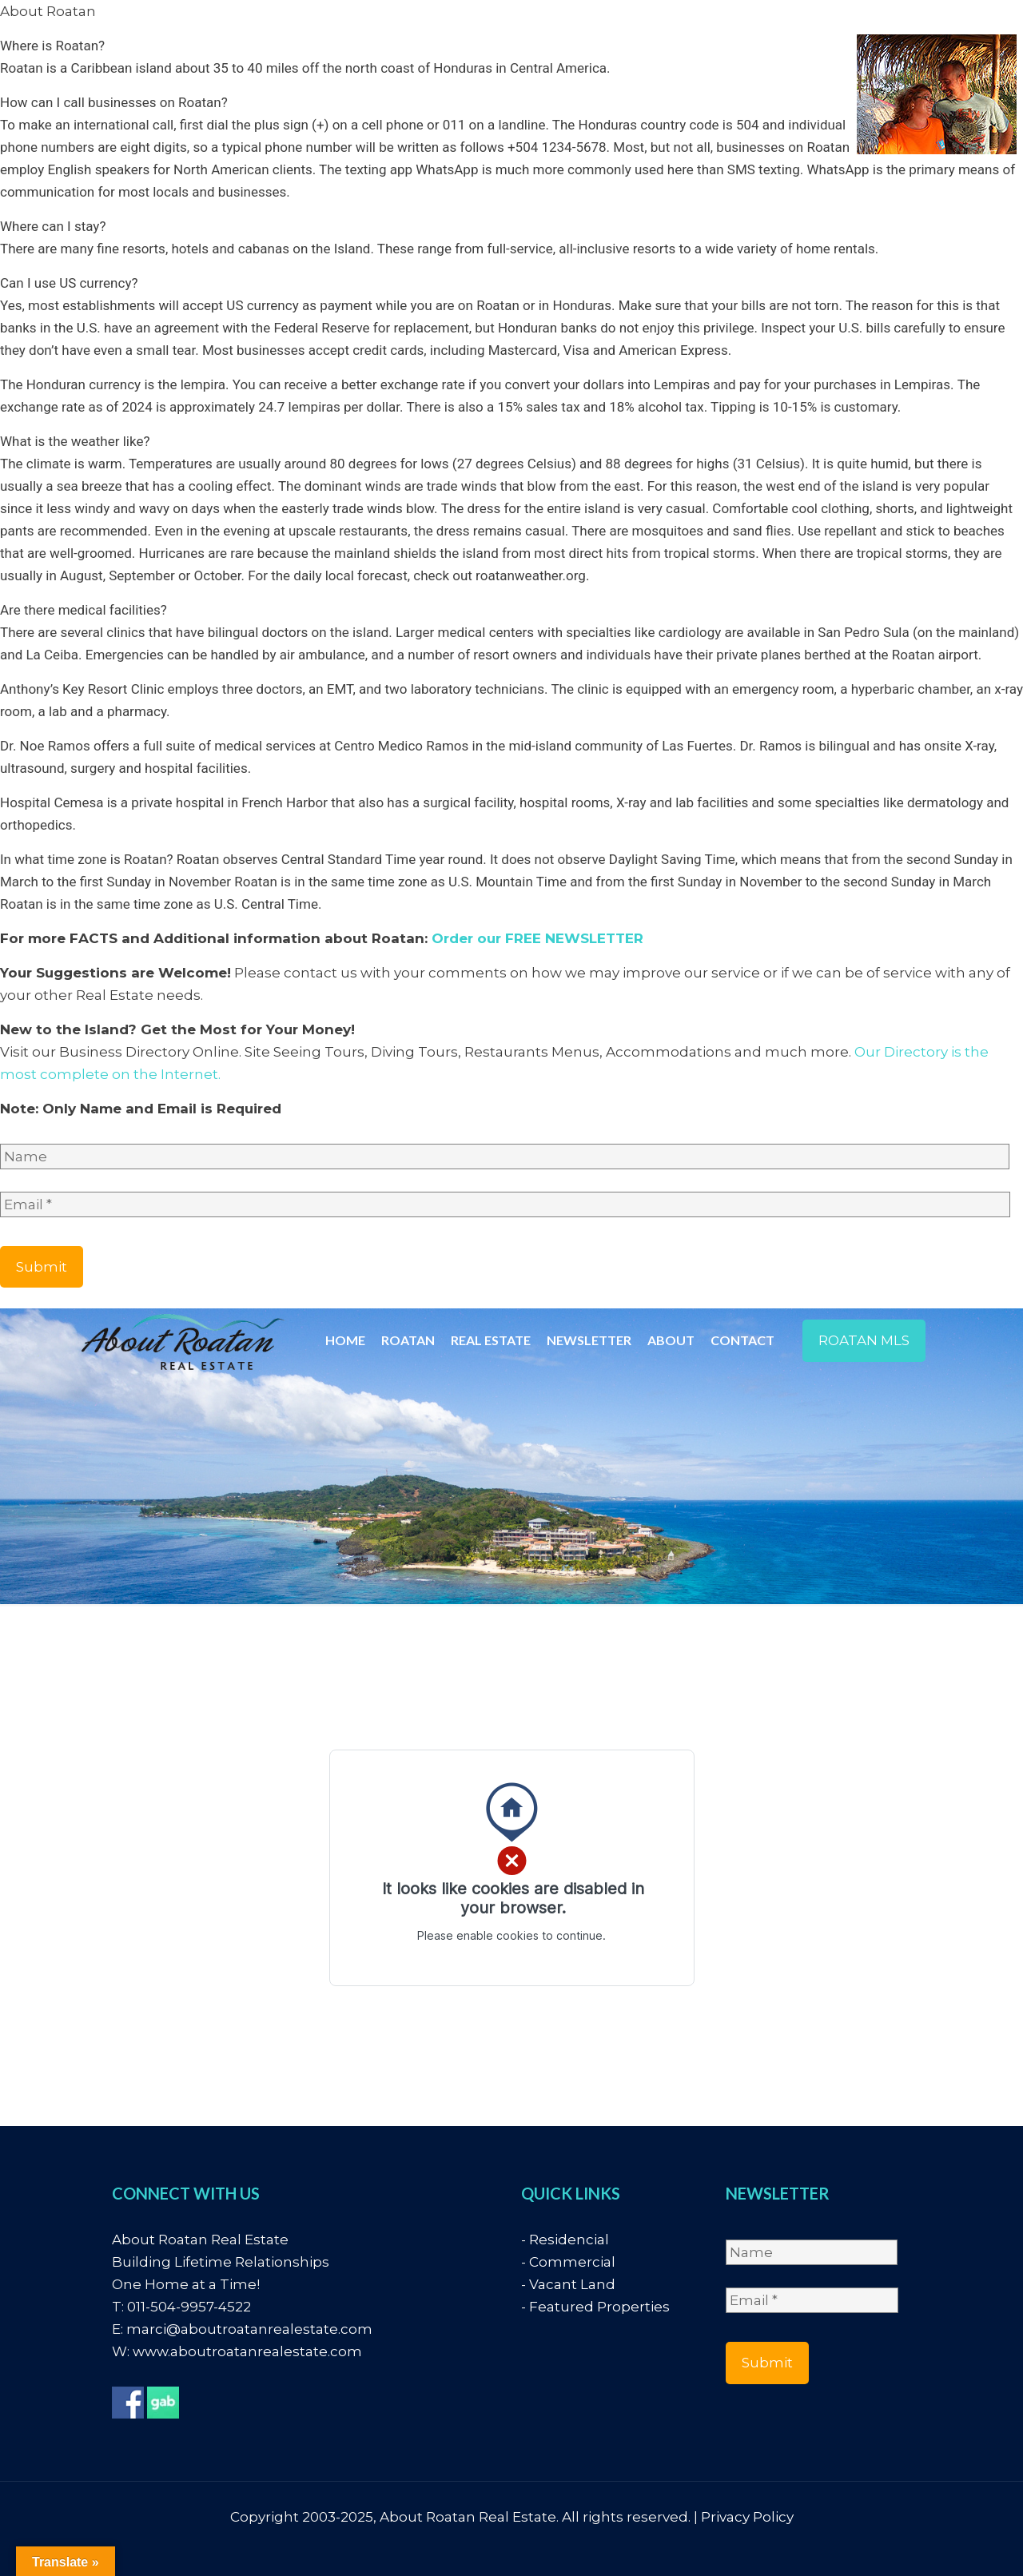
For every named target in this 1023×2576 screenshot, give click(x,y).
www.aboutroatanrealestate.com (247, 2351)
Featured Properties (599, 2307)
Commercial (572, 2262)
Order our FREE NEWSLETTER (537, 938)
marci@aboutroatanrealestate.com (249, 2329)
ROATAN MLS (864, 1340)
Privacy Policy (747, 2517)
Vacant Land (572, 2284)
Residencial (569, 2240)
